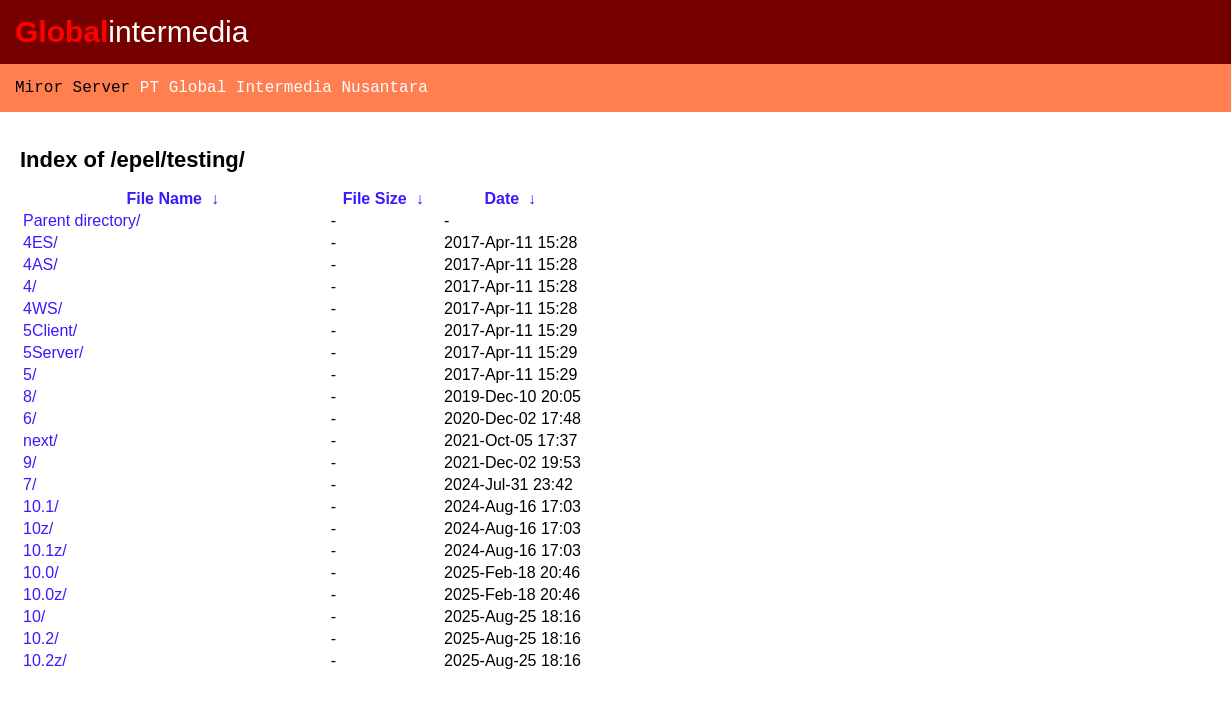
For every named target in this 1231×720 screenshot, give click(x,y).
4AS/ (40, 268)
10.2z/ (45, 664)
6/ (29, 422)
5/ (29, 378)
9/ (29, 466)
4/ (29, 290)
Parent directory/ (81, 224)
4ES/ (40, 246)
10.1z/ (45, 554)
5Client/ (50, 334)
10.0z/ (45, 598)
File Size (375, 202)
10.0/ (41, 576)
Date (501, 202)
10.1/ (41, 510)
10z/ (38, 532)
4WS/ (42, 312)
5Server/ (53, 356)
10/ (34, 620)
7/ (29, 488)
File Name (164, 202)
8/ (29, 400)
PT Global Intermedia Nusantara (284, 90)
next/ (40, 444)
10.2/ (41, 642)
